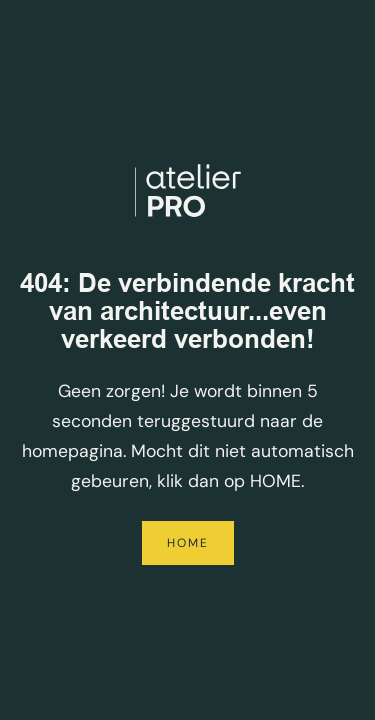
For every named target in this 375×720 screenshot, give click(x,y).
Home (188, 543)
